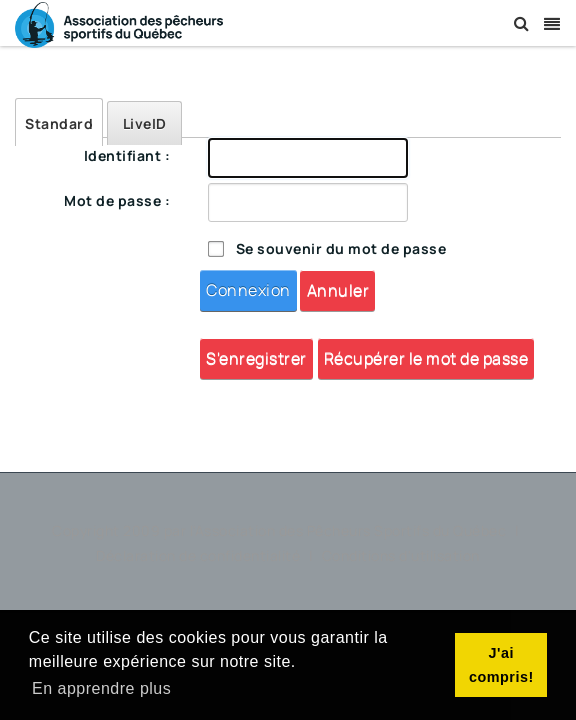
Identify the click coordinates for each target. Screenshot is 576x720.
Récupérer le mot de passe (426, 358)
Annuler (338, 290)
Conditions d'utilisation (401, 555)
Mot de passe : (117, 200)
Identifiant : (127, 155)
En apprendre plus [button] (101, 688)
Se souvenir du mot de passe (341, 248)
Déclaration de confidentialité (200, 555)
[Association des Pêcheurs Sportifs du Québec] (119, 23)
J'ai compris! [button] (501, 665)
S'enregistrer (256, 358)
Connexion (248, 290)
